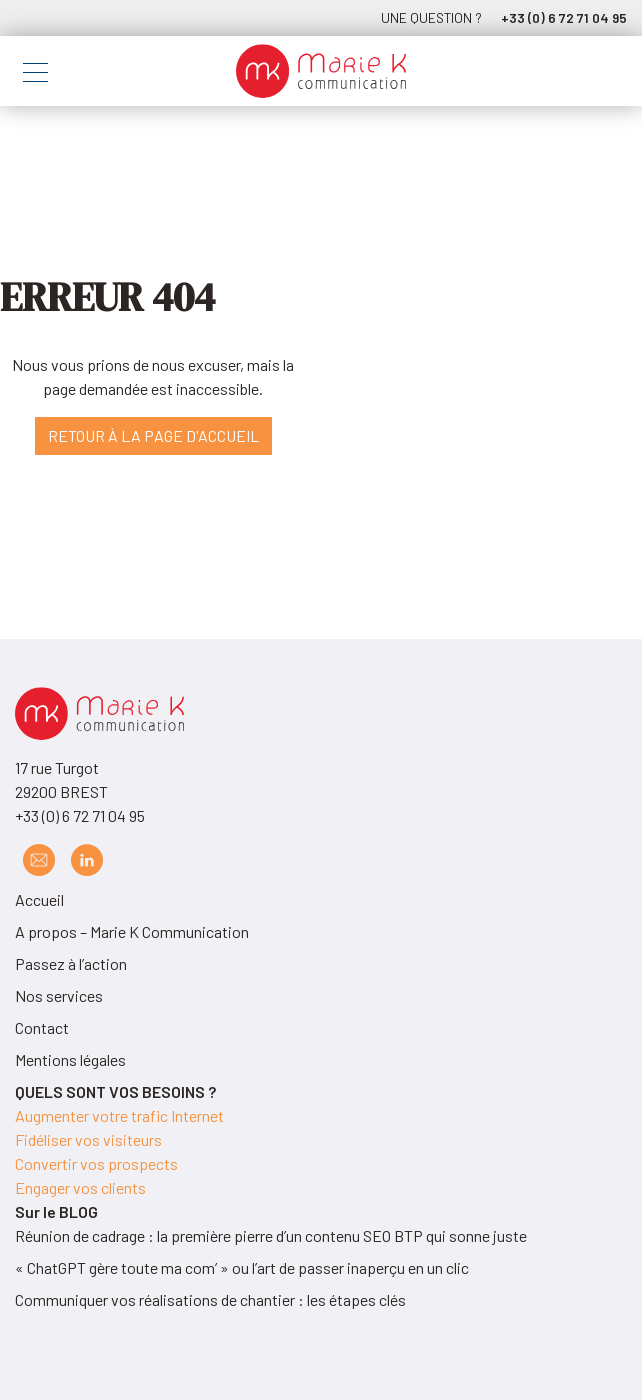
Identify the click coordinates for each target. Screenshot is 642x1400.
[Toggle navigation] (35, 75)
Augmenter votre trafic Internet (119, 1115)
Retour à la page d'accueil (153, 435)
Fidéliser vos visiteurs (88, 1139)
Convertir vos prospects (96, 1163)
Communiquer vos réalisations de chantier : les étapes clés (210, 1299)
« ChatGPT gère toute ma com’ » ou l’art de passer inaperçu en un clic (242, 1267)
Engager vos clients (80, 1187)
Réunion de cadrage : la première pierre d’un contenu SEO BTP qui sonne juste (271, 1235)
